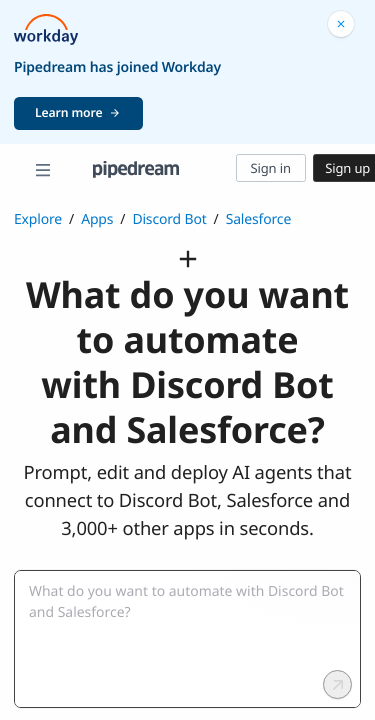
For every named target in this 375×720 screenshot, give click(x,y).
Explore (38, 219)
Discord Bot (169, 219)
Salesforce (258, 219)
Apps (97, 219)
